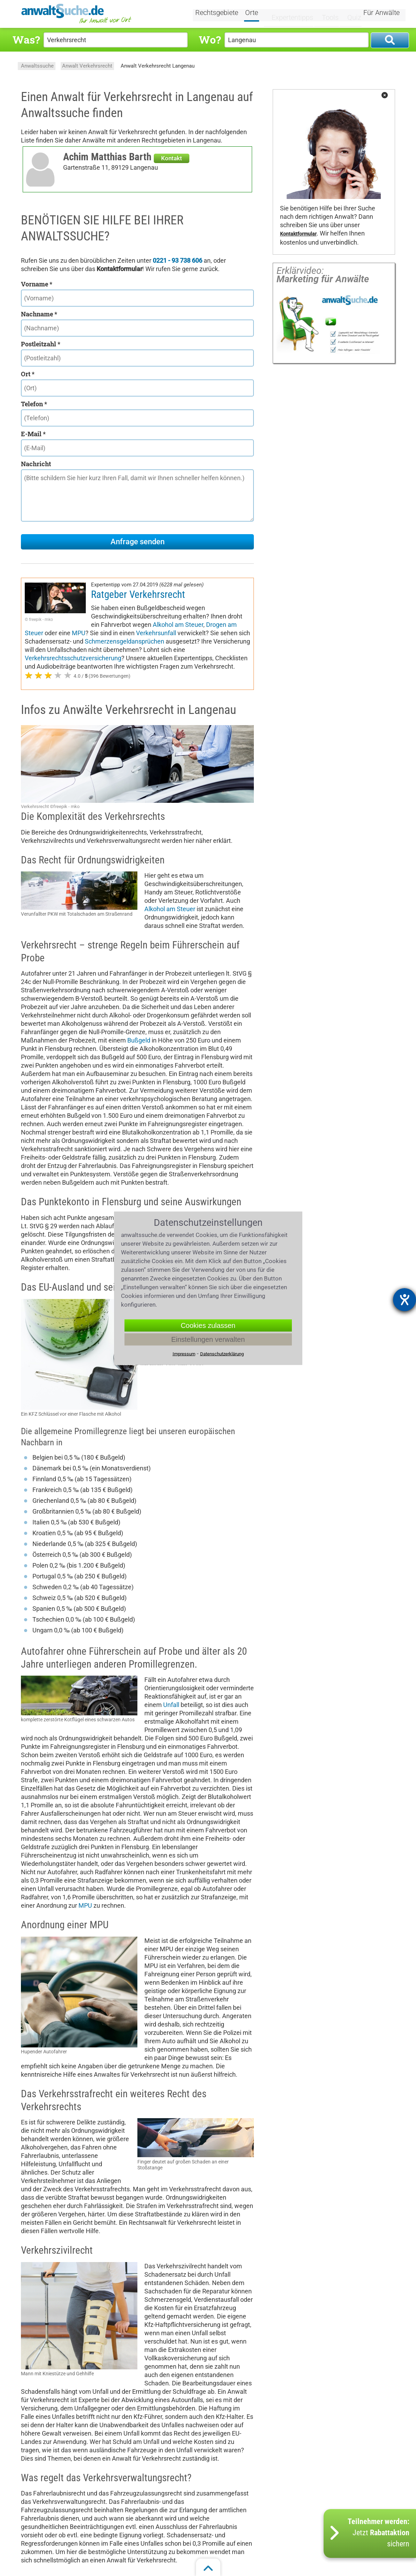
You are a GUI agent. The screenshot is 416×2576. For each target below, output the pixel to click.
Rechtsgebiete (225, 13)
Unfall (171, 1704)
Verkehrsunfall (156, 633)
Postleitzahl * (40, 344)
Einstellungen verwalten (208, 1339)
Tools (326, 12)
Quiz (349, 12)
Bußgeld (138, 1040)
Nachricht (36, 464)
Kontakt (171, 158)
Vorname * (36, 284)
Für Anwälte (381, 13)
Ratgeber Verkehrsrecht (138, 594)
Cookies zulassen (208, 1325)
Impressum (184, 1353)
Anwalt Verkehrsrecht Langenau (158, 66)
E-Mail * (33, 434)
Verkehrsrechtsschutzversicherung (73, 658)
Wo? (210, 39)
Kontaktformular (298, 234)
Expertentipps (292, 12)
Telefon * (34, 404)
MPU (78, 633)
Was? (26, 39)
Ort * (28, 374)
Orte (260, 13)
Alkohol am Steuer (178, 624)
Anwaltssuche (37, 66)
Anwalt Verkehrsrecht (87, 66)
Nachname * (39, 314)
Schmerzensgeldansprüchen (124, 641)
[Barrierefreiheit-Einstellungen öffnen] (404, 1299)
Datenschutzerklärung (222, 1353)
